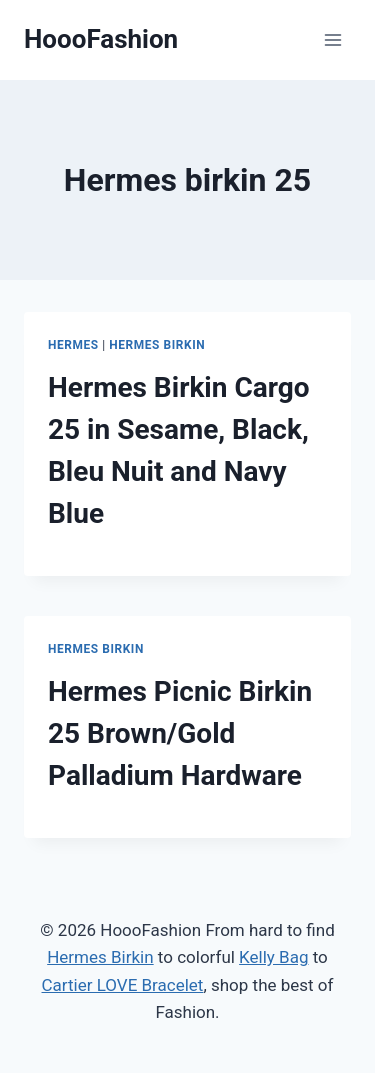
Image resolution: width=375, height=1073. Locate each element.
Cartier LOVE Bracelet (123, 985)
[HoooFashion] (101, 39)
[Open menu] (332, 39)
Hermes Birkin (157, 345)
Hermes (73, 345)
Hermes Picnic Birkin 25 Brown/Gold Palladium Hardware (180, 733)
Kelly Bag (273, 957)
